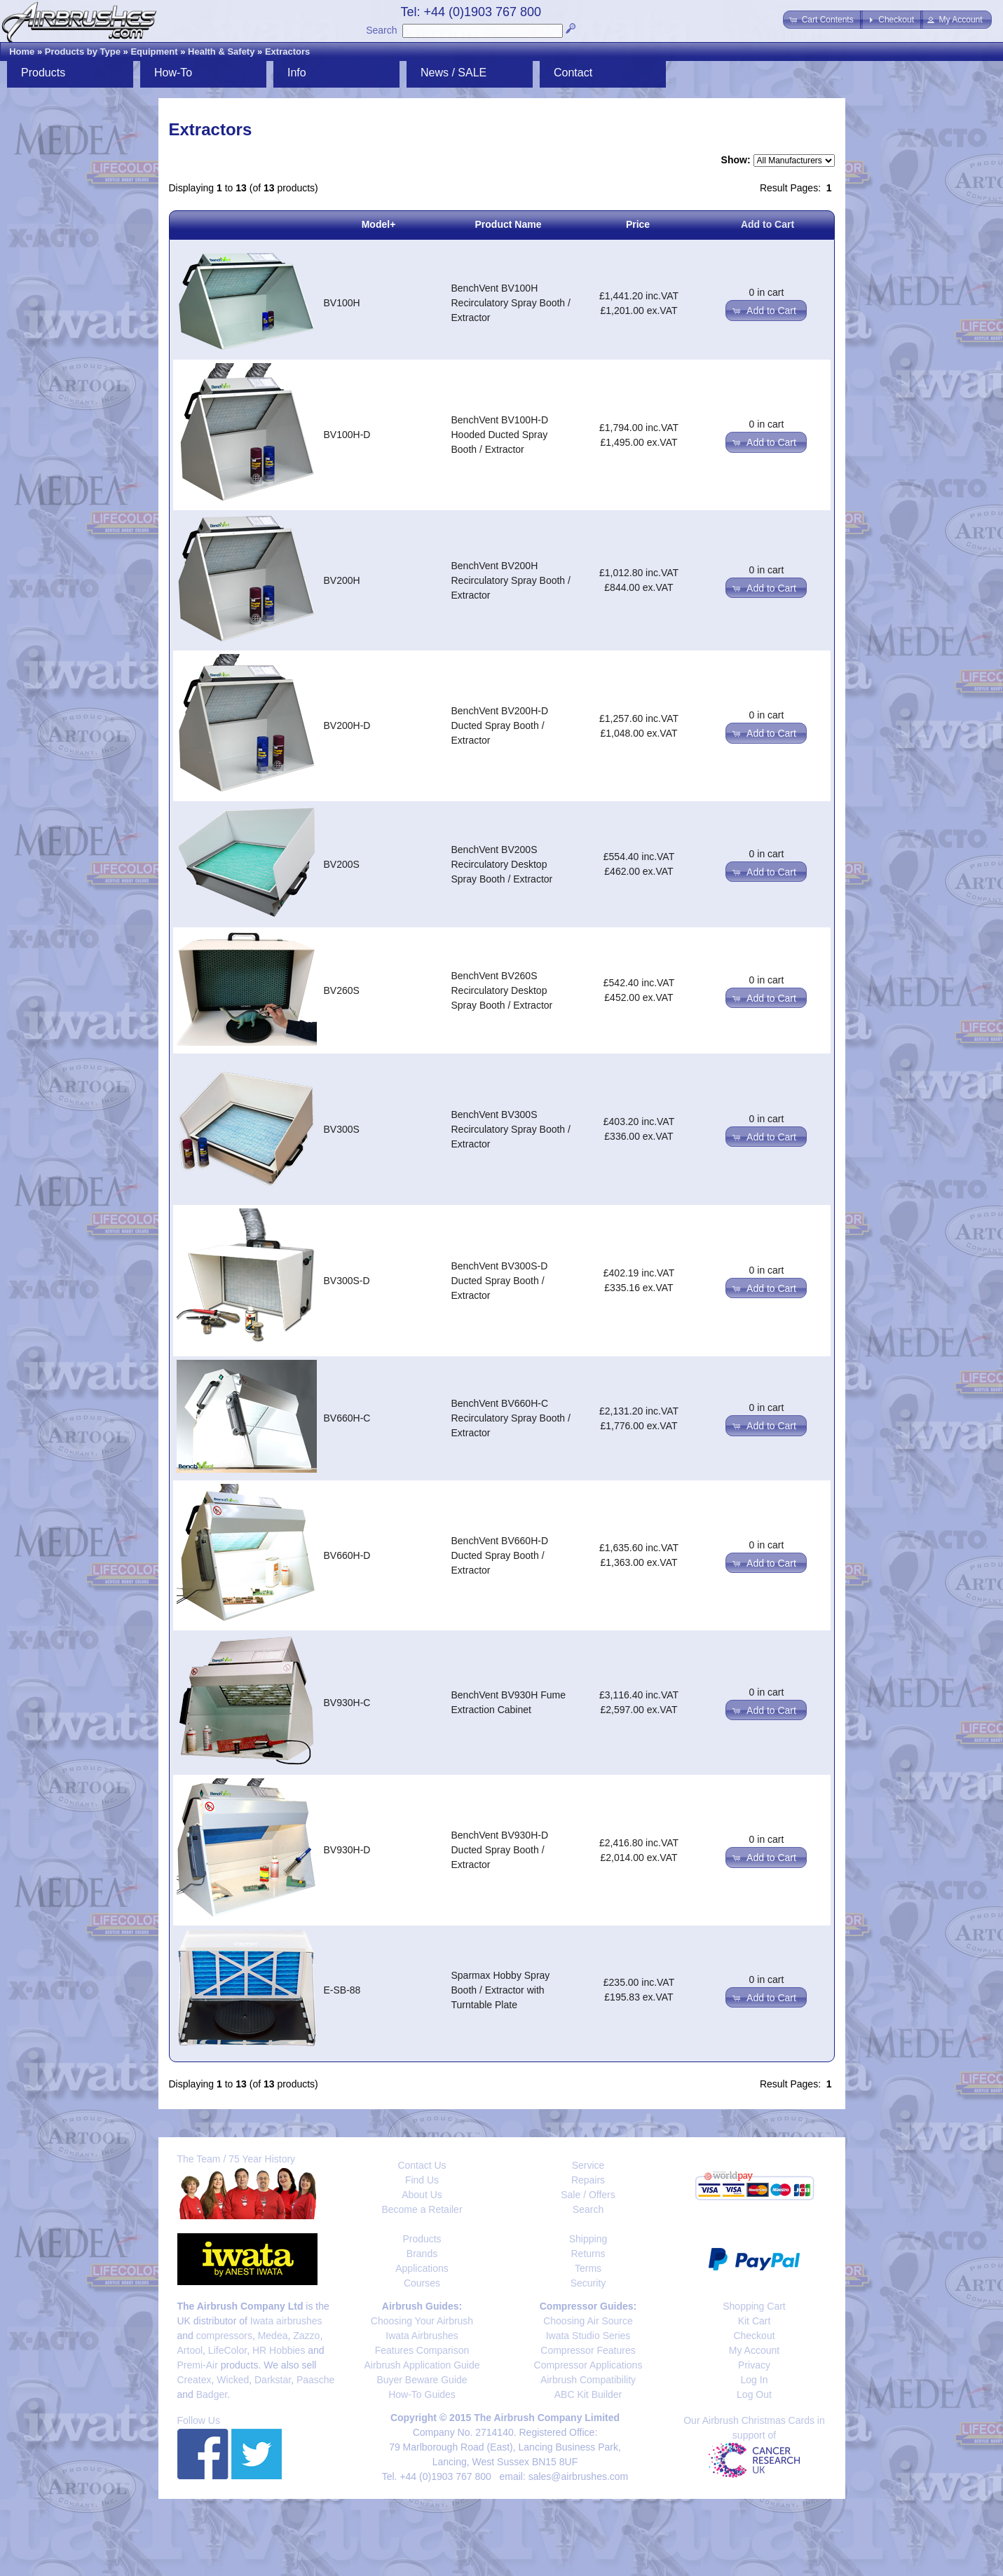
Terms (588, 2268)
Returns (588, 2253)
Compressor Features (587, 2350)
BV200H (342, 580)
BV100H (342, 302)
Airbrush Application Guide (422, 2365)
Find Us (422, 2180)
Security (588, 2283)
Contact (573, 73)
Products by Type (83, 51)
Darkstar (272, 2379)
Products (43, 73)
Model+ (379, 224)
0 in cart (766, 292)
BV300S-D (347, 1280)
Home (21, 51)
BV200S (342, 864)
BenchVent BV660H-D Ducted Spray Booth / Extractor (500, 1555)
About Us (422, 2194)
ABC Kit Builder (588, 2394)
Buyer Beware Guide (421, 2379)
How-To (173, 73)
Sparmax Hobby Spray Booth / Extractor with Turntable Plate (500, 1990)
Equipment (153, 51)
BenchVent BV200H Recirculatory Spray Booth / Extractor (511, 580)
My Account (754, 2350)
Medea (273, 2335)
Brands (422, 2253)
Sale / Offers (588, 2194)
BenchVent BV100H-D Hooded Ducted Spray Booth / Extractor (500, 434)
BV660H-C (347, 1418)
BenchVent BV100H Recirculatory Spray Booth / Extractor (511, 302)
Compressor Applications (588, 2365)
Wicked (233, 2379)
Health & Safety (221, 51)
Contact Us (421, 2165)
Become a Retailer (421, 2209)
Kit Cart (754, 2320)
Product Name (508, 224)
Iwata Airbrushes (421, 2335)
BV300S (342, 1129)
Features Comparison (422, 2350)
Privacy (754, 2365)
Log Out (754, 2394)
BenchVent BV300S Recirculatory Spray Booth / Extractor (511, 1129)
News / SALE (453, 73)
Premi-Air (197, 2365)
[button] (822, 20)
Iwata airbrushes (286, 2320)
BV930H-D (347, 1849)
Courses (422, 2283)
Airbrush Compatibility (588, 2379)
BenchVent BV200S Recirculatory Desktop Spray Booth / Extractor (502, 864)
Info (296, 73)
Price (638, 224)
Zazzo (306, 2335)
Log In (754, 2379)
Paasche (315, 2379)
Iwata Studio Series (588, 2335)
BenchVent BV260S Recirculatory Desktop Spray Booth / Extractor (502, 990)
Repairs (588, 2180)
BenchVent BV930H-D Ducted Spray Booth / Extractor (500, 1849)
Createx (194, 2379)
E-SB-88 (342, 1990)
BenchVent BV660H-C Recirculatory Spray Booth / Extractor (511, 1418)
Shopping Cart (754, 2306)
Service (588, 2165)
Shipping (588, 2238)
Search (381, 30)
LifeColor (227, 2350)
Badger (211, 2394)
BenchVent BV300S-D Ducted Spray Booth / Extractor (499, 1280)
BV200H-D (347, 725)
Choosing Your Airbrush (422, 2320)
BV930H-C (347, 1702)
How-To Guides (422, 2394)
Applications (422, 2268)
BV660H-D (347, 1555)
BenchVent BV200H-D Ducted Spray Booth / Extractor (500, 725)
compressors (224, 2335)
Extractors (287, 51)
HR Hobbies (278, 2350)
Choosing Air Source (588, 2320)
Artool (190, 2350)
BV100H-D (347, 434)
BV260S (342, 990)
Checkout (754, 2335)
